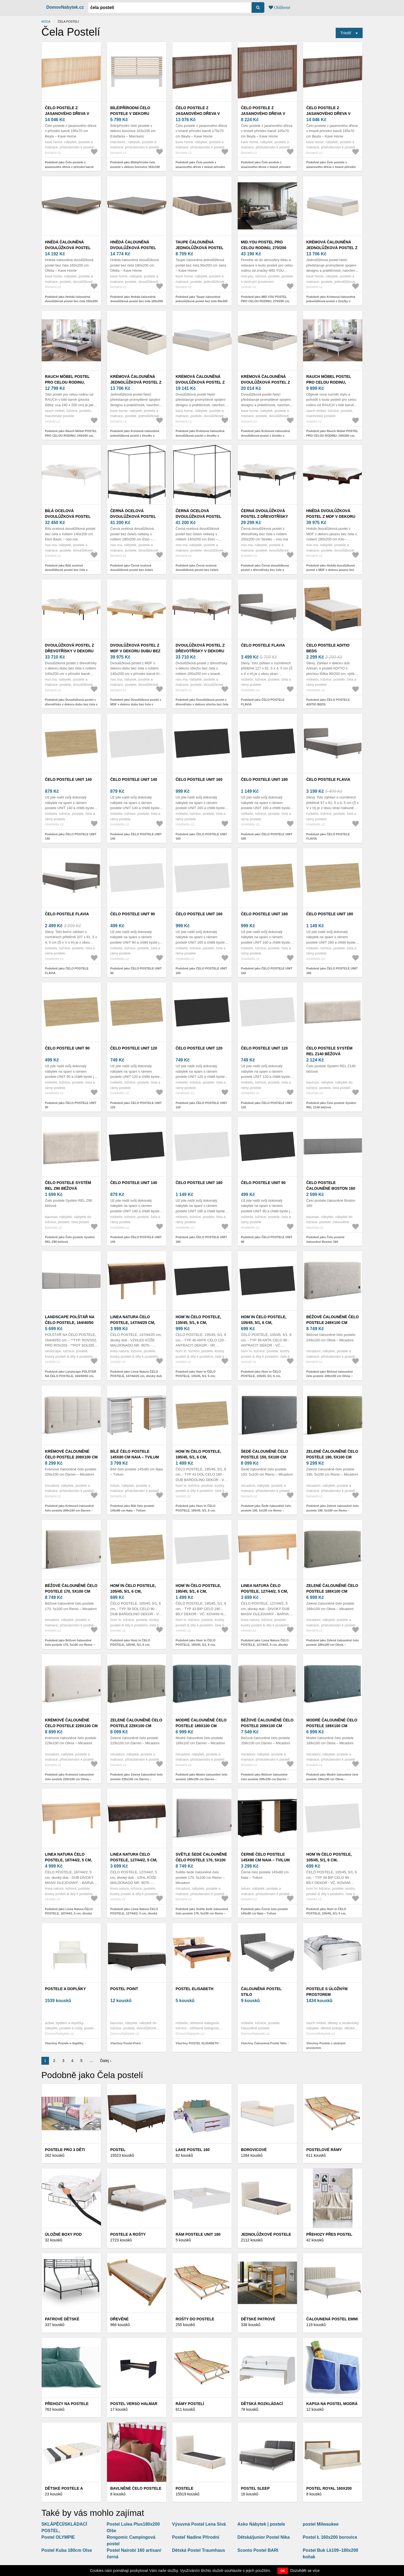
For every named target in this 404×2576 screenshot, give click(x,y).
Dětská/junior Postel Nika (263, 2537)
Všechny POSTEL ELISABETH (197, 2043)
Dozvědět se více (305, 2570)
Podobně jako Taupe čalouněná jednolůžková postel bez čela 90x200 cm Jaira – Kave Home (202, 301)
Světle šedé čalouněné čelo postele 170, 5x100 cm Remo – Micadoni (201, 1860)
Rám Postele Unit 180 (198, 2234)
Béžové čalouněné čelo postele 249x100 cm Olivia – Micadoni (332, 1322)
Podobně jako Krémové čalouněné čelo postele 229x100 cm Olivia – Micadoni (69, 1779)
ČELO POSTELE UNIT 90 (132, 914)
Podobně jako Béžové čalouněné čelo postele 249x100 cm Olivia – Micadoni (329, 1376)
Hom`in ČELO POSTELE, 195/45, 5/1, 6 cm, (198, 1454)
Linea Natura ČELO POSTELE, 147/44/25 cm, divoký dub (132, 1322)
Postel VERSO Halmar (133, 2403)
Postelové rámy (324, 2149)
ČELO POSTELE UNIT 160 (199, 779)
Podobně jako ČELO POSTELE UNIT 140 (70, 836)
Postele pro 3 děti (65, 2149)
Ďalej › (105, 2060)
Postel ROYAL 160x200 (329, 2488)
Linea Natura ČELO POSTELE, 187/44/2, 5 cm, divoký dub (68, 1860)
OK (282, 2570)
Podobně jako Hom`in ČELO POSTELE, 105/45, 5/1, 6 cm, (261, 1374)
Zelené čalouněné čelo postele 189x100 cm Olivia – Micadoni (332, 1591)
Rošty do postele (195, 2319)
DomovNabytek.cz (65, 7)
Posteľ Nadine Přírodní (195, 2537)
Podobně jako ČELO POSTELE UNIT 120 (136, 1105)
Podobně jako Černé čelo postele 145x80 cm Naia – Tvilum (264, 1911)
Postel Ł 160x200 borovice (330, 2537)
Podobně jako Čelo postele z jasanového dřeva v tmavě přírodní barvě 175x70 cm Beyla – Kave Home (202, 167)
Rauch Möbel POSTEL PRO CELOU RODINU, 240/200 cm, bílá (67, 382)
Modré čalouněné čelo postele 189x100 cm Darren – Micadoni (201, 1726)
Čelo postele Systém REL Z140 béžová (329, 1051)
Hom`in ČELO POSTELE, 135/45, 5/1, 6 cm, (198, 1320)
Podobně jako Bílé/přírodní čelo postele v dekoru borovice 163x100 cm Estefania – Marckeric (135, 167)
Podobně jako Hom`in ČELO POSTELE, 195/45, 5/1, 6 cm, (196, 1508)
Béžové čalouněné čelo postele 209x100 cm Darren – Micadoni (267, 1726)
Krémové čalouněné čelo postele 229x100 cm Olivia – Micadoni (71, 1726)
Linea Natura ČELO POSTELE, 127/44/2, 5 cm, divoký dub (264, 1591)
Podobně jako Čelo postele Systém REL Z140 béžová (331, 1105)
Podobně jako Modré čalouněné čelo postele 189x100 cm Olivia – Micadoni (332, 1779)
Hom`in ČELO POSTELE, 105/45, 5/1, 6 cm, (263, 1320)
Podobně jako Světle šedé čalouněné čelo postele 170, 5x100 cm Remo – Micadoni (202, 1913)
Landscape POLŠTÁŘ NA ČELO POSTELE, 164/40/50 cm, (69, 1322)
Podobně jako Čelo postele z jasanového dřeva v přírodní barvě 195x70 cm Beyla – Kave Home (69, 167)
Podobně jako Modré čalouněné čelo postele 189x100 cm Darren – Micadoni (202, 1779)
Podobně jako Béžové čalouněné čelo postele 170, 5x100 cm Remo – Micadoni (70, 1645)
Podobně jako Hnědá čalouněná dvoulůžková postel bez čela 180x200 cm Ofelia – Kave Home (136, 301)
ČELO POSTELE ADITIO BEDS (328, 648)
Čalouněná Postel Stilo (261, 1992)
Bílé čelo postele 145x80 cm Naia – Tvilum (134, 1454)
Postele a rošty (128, 2234)
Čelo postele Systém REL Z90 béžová (68, 1185)
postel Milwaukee (321, 2524)
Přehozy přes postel (329, 2234)
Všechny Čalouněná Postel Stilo (264, 2043)
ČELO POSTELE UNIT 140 (68, 779)
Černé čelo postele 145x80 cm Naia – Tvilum (265, 1857)
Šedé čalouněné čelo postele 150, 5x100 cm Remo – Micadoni (264, 1457)
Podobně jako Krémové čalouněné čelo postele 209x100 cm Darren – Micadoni (69, 1510)
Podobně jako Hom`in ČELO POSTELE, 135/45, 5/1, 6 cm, (196, 1374)
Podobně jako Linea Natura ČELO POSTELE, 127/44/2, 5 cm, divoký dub (265, 1645)
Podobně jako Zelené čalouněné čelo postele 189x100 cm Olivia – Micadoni (332, 1645)
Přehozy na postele (66, 2403)
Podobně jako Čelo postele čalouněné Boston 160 (325, 1239)
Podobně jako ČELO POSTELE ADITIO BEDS (328, 702)
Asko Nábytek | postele (261, 2524)
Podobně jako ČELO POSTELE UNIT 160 (201, 836)
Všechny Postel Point (125, 2043)
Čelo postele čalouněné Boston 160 (330, 1185)
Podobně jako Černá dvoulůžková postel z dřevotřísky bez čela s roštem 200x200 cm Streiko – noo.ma (267, 570)
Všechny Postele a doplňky (64, 2043)
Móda (45, 21)
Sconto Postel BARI (257, 2550)
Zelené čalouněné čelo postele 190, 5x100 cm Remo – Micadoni (332, 1457)
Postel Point (124, 1989)
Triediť (345, 33)
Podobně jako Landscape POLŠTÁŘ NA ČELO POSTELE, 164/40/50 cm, (70, 1374)
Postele (184, 2488)
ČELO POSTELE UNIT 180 (264, 779)
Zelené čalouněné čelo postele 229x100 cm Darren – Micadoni (136, 1726)
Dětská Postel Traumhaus (198, 2550)
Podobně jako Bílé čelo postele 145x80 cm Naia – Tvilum (132, 1508)
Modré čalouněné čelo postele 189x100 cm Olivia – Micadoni (331, 1726)
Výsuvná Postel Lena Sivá (199, 2524)
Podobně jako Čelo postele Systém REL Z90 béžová (70, 1239)
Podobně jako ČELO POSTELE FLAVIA (262, 702)
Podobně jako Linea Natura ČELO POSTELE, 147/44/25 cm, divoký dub (136, 1374)
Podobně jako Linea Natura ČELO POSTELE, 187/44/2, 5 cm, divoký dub (69, 1913)
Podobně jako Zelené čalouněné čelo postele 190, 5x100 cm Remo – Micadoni (332, 1510)
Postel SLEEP (255, 2488)
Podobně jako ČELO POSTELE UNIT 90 (136, 971)
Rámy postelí (190, 2403)
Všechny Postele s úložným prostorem (325, 2045)
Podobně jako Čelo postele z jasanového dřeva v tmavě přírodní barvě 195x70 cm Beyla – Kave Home (332, 167)
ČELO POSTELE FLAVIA (263, 645)
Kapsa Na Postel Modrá (332, 2403)
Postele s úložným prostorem (327, 1992)
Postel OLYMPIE (58, 2537)
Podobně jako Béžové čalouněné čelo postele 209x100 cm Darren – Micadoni (265, 1779)
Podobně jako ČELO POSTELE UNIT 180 (266, 836)
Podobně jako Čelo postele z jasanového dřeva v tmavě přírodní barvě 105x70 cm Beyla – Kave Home (267, 167)
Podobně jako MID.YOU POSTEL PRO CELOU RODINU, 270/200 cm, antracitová (265, 301)
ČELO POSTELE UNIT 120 (133, 1048)
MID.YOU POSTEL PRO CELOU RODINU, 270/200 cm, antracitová (263, 248)
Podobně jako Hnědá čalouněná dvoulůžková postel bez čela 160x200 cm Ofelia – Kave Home (71, 301)
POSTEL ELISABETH (194, 1989)
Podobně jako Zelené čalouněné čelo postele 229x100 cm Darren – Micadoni (136, 1779)
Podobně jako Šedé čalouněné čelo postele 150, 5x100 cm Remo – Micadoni (266, 1510)
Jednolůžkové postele (266, 2234)
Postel (118, 2149)
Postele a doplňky (65, 1989)
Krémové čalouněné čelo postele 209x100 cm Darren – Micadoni (71, 1457)
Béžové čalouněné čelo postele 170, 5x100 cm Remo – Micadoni (71, 1591)
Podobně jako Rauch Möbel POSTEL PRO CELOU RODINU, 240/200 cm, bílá (71, 435)
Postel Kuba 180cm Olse (66, 2550)
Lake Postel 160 (193, 2149)
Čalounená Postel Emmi (332, 2319)
